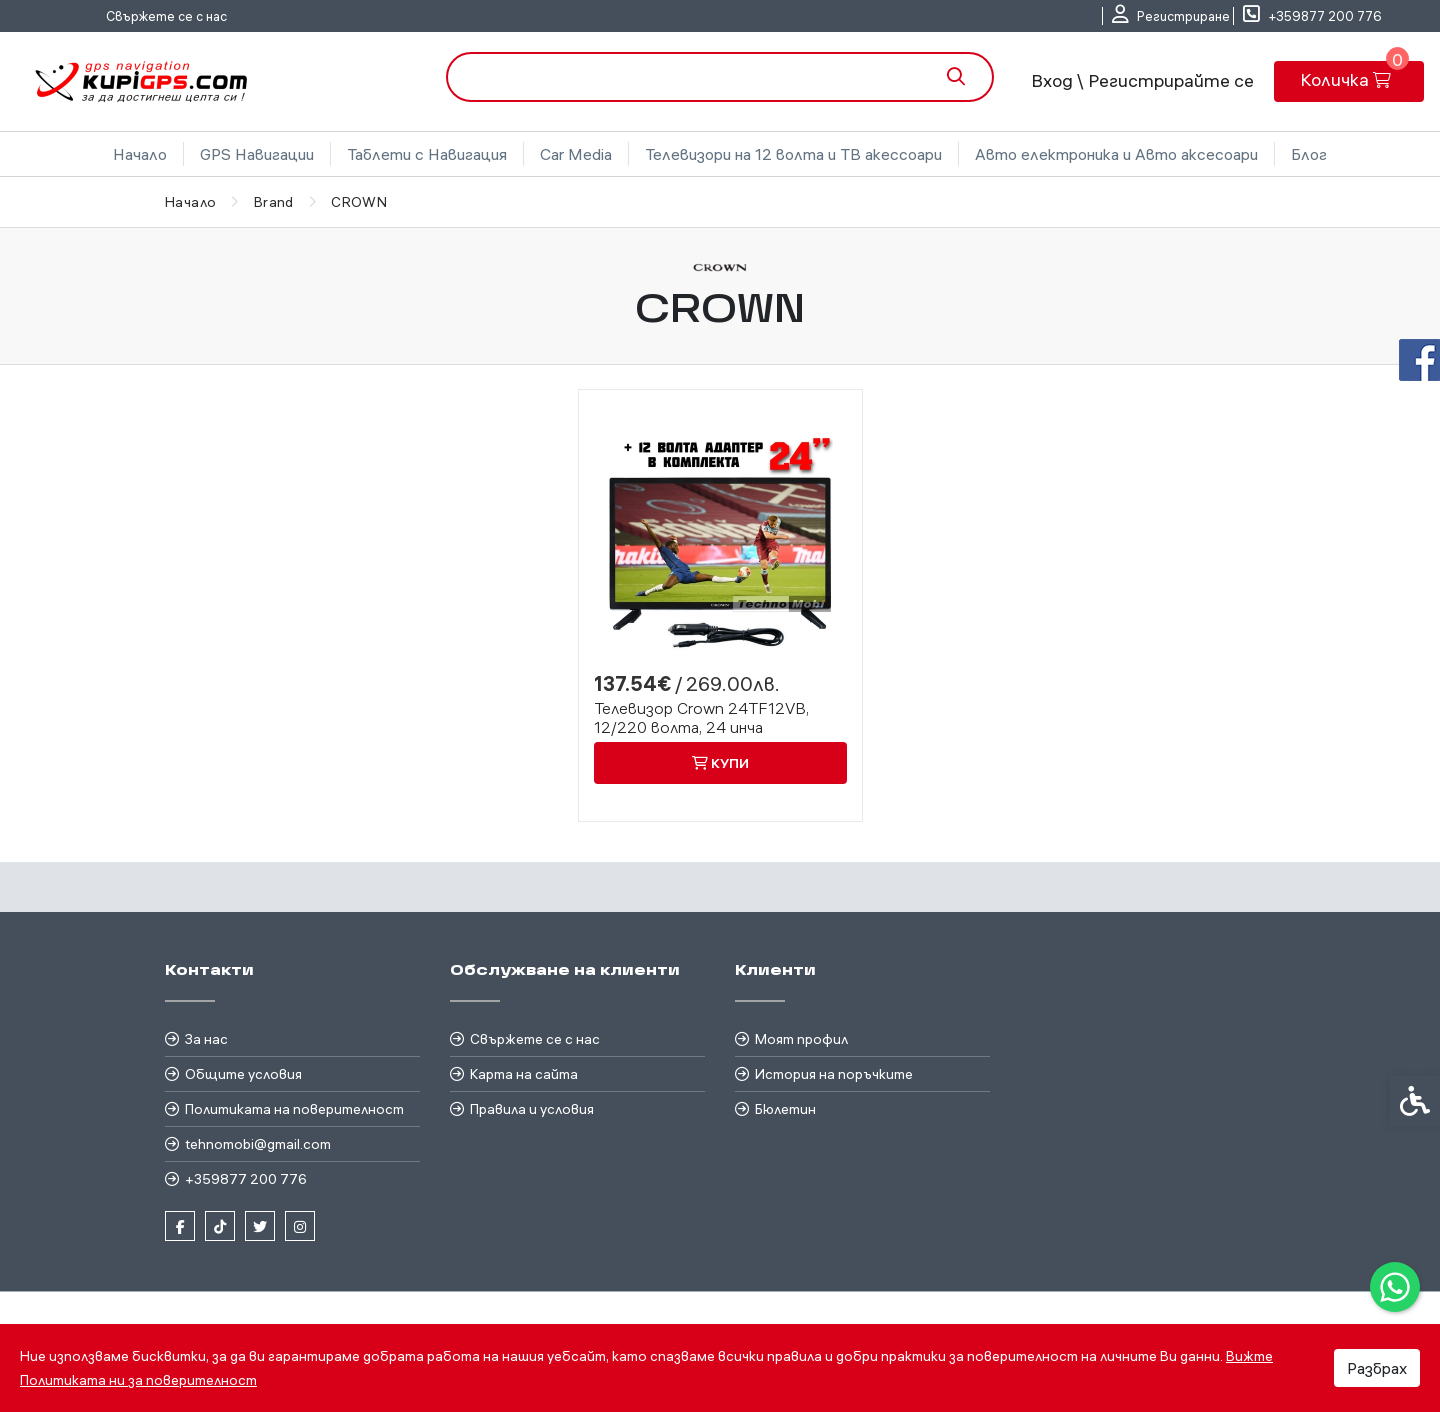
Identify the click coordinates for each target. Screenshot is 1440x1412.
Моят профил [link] (801, 1039)
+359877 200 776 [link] (246, 1179)
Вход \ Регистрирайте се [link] (1142, 80)
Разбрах (1377, 1368)
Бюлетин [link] (785, 1109)
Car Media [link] (576, 154)
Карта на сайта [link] (524, 1074)
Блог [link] (1309, 154)
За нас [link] (206, 1039)
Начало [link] (140, 154)
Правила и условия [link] (532, 1109)
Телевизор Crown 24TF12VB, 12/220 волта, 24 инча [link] (701, 718)
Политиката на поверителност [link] (294, 1109)
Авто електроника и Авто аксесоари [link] (1116, 154)
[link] (1395, 1287)
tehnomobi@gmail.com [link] (258, 1144)
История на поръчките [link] (834, 1074)
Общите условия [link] (243, 1074)
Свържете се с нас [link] (166, 16)
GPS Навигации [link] (257, 154)
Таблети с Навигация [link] (427, 154)
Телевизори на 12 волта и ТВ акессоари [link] (793, 154)
